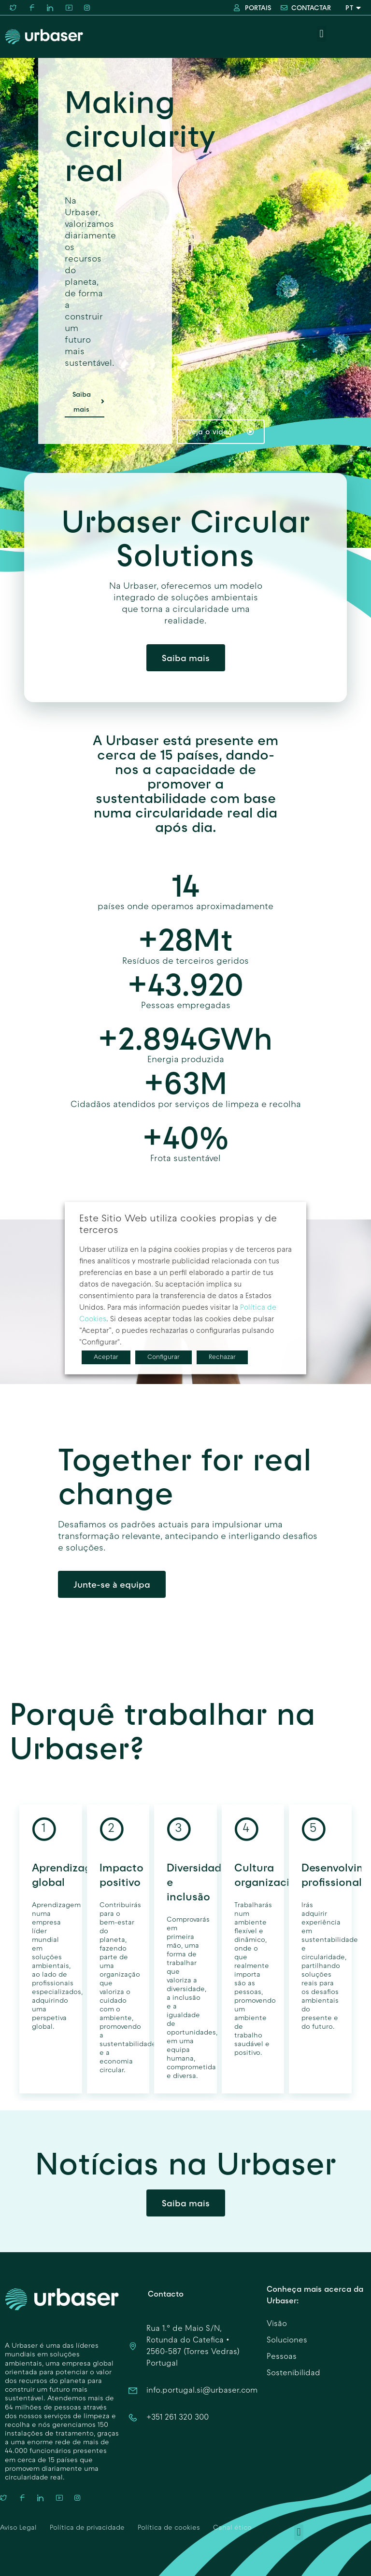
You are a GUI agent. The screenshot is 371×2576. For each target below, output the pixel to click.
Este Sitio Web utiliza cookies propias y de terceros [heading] (178, 1225)
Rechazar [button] (222, 1357)
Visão (277, 2324)
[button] (321, 34)
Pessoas (282, 2357)
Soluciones (287, 2340)
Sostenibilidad (293, 2373)
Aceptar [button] (106, 1357)
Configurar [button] (163, 1357)
